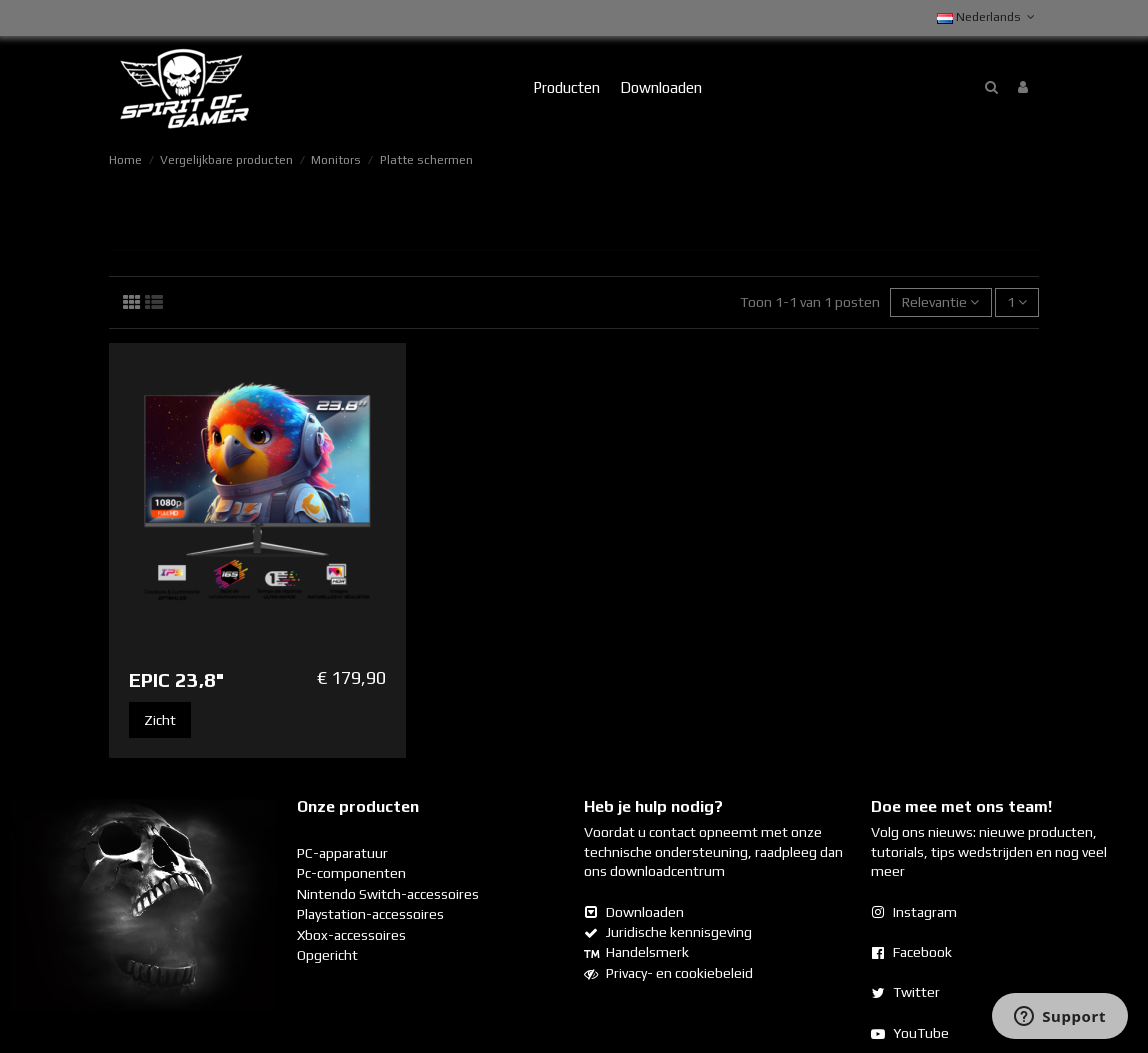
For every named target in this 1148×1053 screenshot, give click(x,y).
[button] (566, 88)
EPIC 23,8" (176, 679)
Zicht (160, 720)
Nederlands (988, 17)
